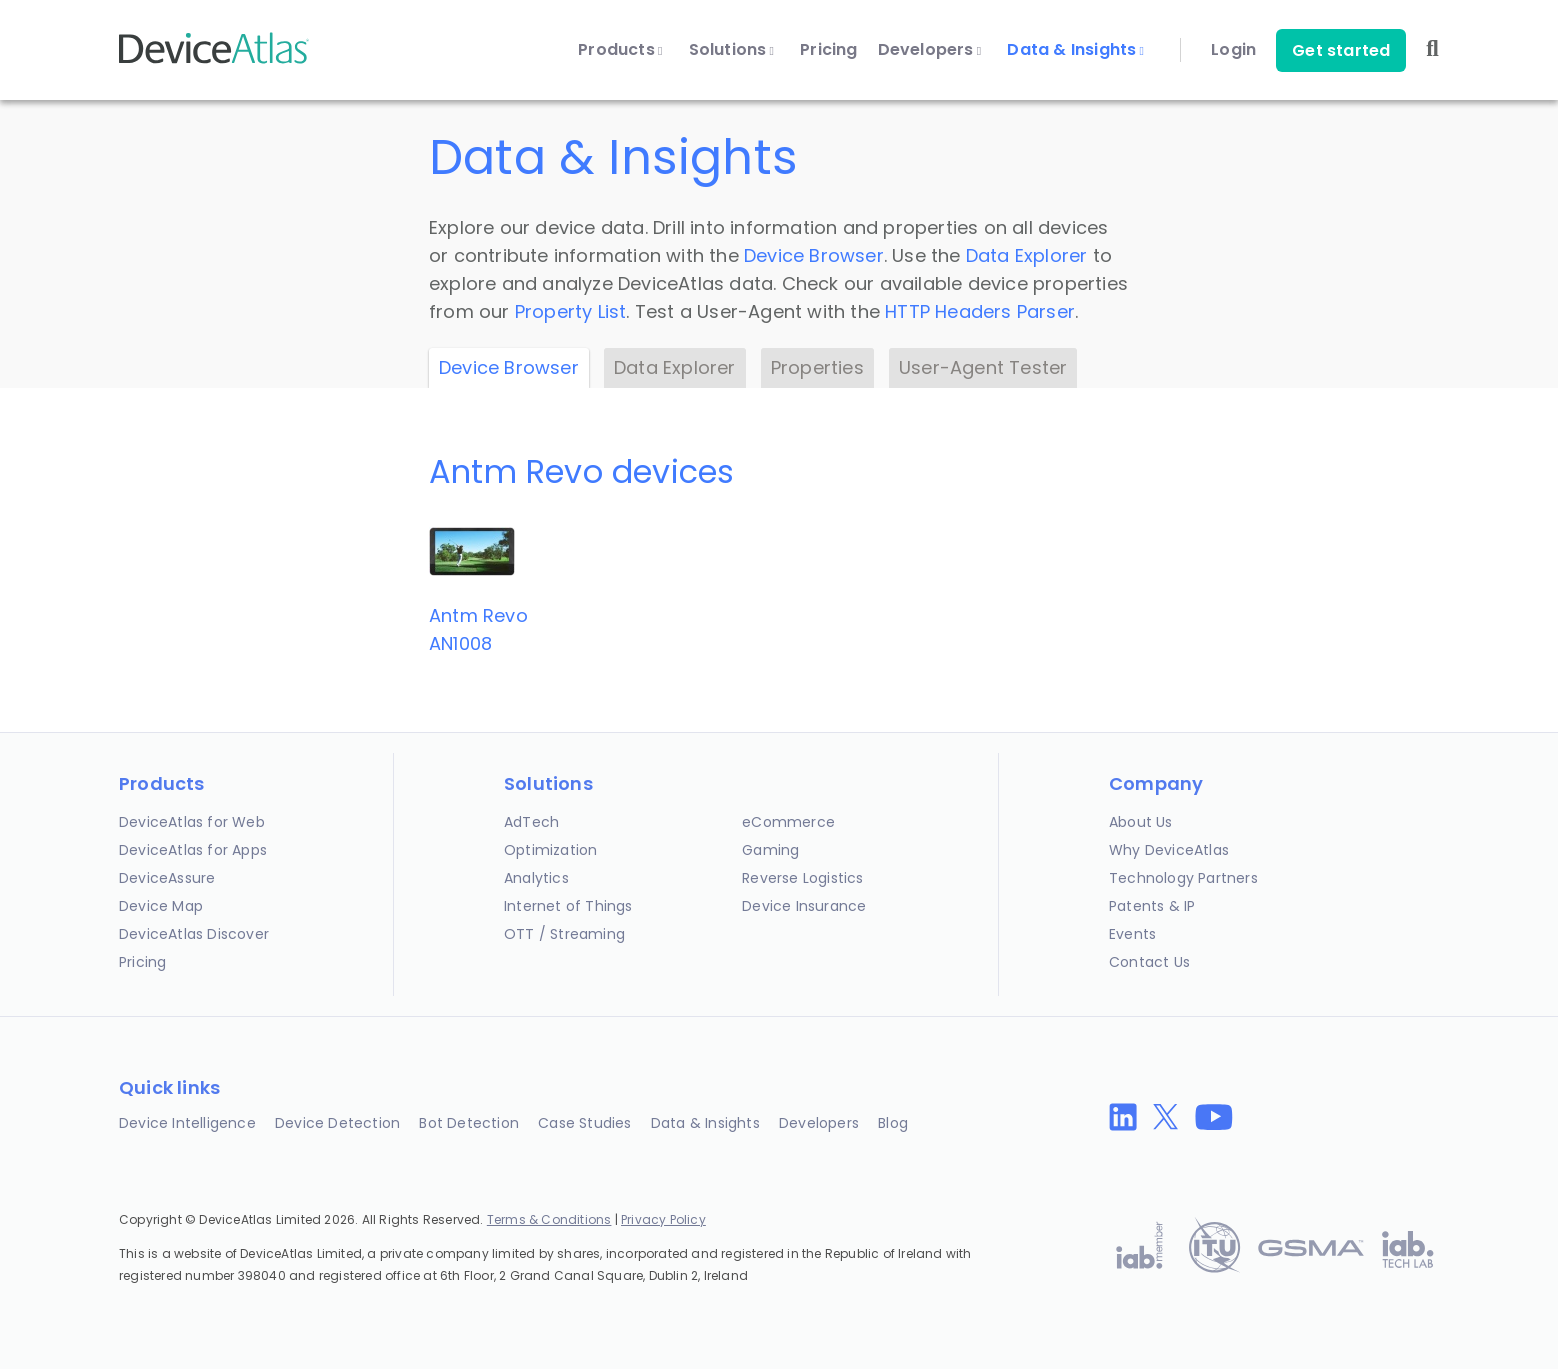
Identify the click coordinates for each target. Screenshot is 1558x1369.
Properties (817, 367)
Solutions (732, 50)
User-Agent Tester (983, 367)
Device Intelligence (187, 1123)
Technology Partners (1183, 878)
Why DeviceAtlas (1169, 850)
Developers (930, 50)
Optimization (550, 850)
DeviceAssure (167, 878)
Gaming (770, 850)
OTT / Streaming (564, 934)
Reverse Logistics (802, 878)
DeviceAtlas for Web (192, 822)
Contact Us (1149, 962)
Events (1132, 934)
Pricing (828, 50)
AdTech (531, 822)
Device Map (161, 906)
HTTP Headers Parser (980, 311)
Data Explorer (1027, 255)
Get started (1341, 50)
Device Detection (337, 1123)
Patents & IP (1152, 906)
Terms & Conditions (549, 1219)
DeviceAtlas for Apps (193, 850)
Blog (893, 1123)
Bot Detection (469, 1123)
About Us (1141, 822)
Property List (571, 311)
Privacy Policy (663, 1219)
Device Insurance (804, 906)
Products (620, 50)
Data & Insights (1075, 50)
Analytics (536, 878)
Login (1233, 50)
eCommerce (788, 822)
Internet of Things (568, 906)
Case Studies (584, 1123)
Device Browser (814, 255)
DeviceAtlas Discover (194, 934)
